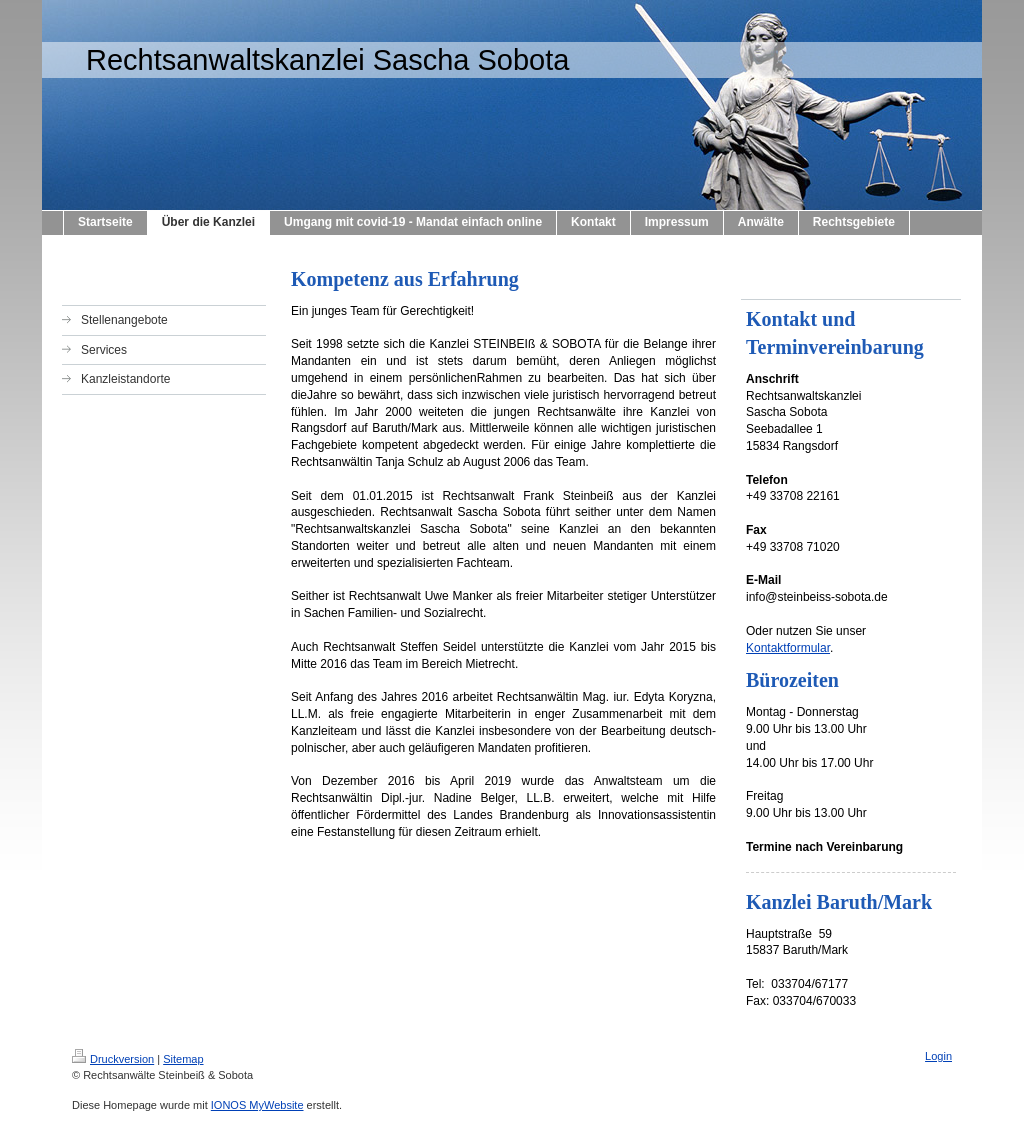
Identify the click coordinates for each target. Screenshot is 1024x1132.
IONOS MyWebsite (257, 1105)
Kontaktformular (788, 648)
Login (938, 1056)
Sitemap (183, 1059)
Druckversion (113, 1059)
